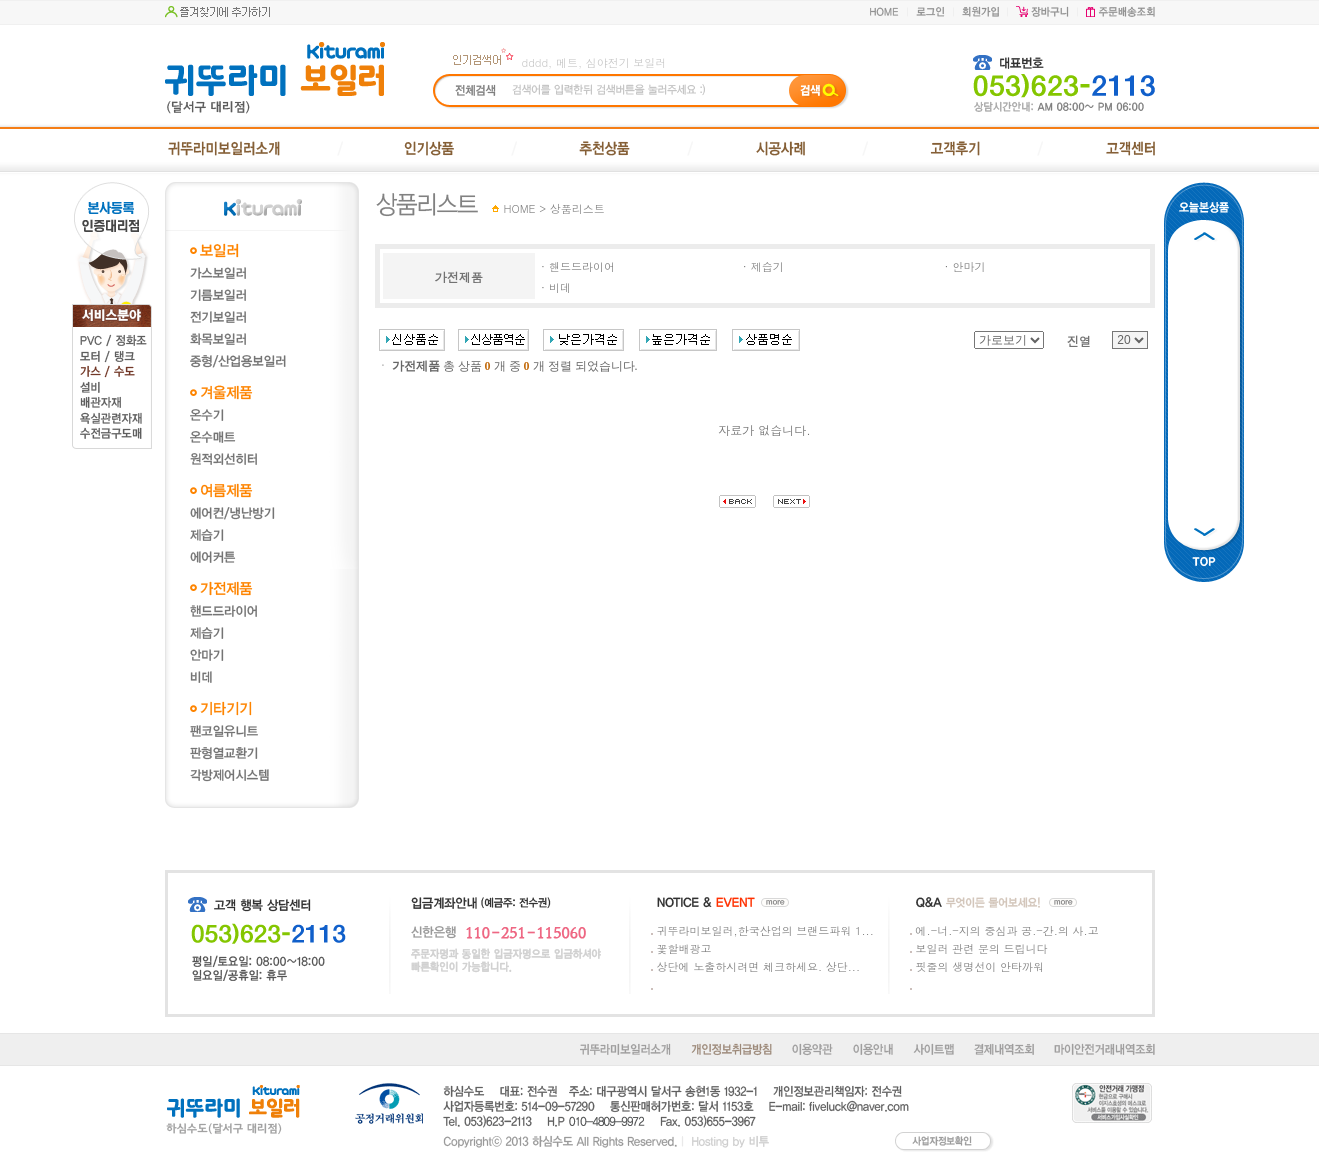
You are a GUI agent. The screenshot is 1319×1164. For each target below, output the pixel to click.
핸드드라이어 (582, 266)
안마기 (969, 266)
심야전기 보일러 (626, 62)
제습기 (767, 266)
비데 (560, 287)
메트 (567, 62)
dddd (535, 62)
